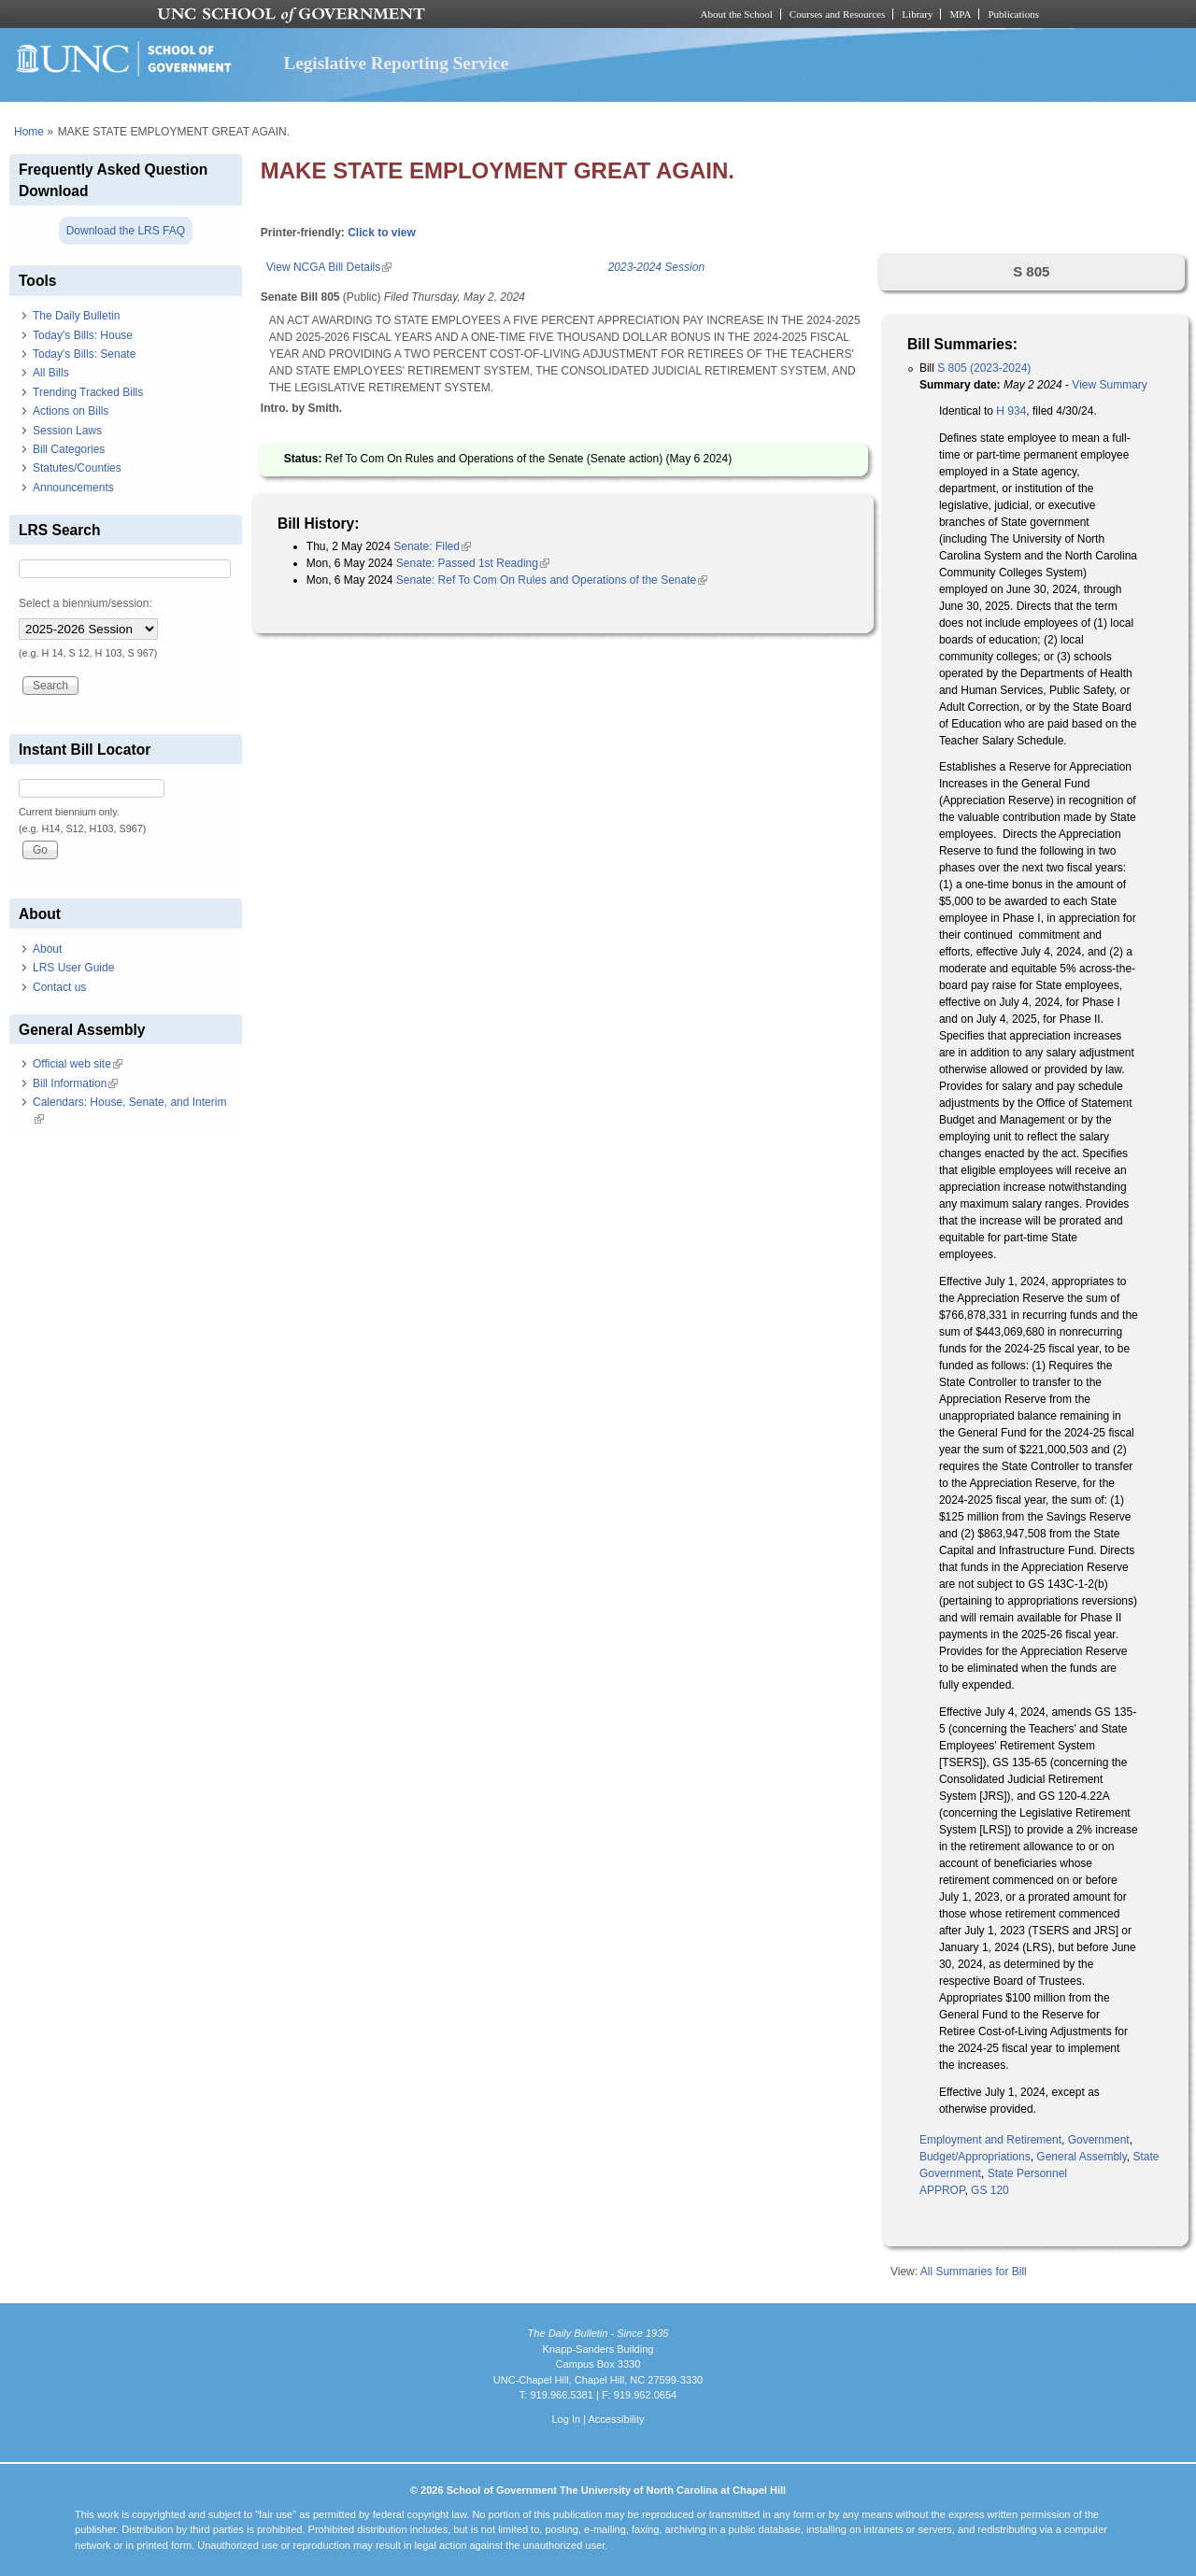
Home (29, 131)
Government (1099, 2139)
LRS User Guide (73, 967)
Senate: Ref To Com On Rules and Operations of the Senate (551, 580)
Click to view (382, 232)
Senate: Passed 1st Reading (472, 563)
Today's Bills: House (83, 335)
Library (917, 14)
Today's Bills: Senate (84, 354)
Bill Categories (69, 449)
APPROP (941, 2190)
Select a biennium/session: (85, 603)
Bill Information (75, 1083)
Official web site (77, 1063)
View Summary (1109, 384)
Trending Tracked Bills (88, 392)
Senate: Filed (432, 546)
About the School (737, 14)
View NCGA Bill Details (329, 267)
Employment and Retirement (990, 2139)
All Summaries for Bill (973, 2271)
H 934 (1011, 411)
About (47, 948)
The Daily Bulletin (76, 315)
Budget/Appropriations (975, 2156)
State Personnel (1027, 2173)
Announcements (73, 487)
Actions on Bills (70, 411)
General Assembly (1081, 2156)
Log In (565, 2419)
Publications (1013, 14)
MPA (960, 14)
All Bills (51, 372)
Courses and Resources (837, 14)
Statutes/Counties (77, 467)
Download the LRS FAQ (125, 230)
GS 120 (990, 2190)
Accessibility (616, 2419)
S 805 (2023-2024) (984, 368)
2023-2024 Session (656, 267)
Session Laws (67, 430)
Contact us (59, 987)
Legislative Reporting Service (395, 63)
